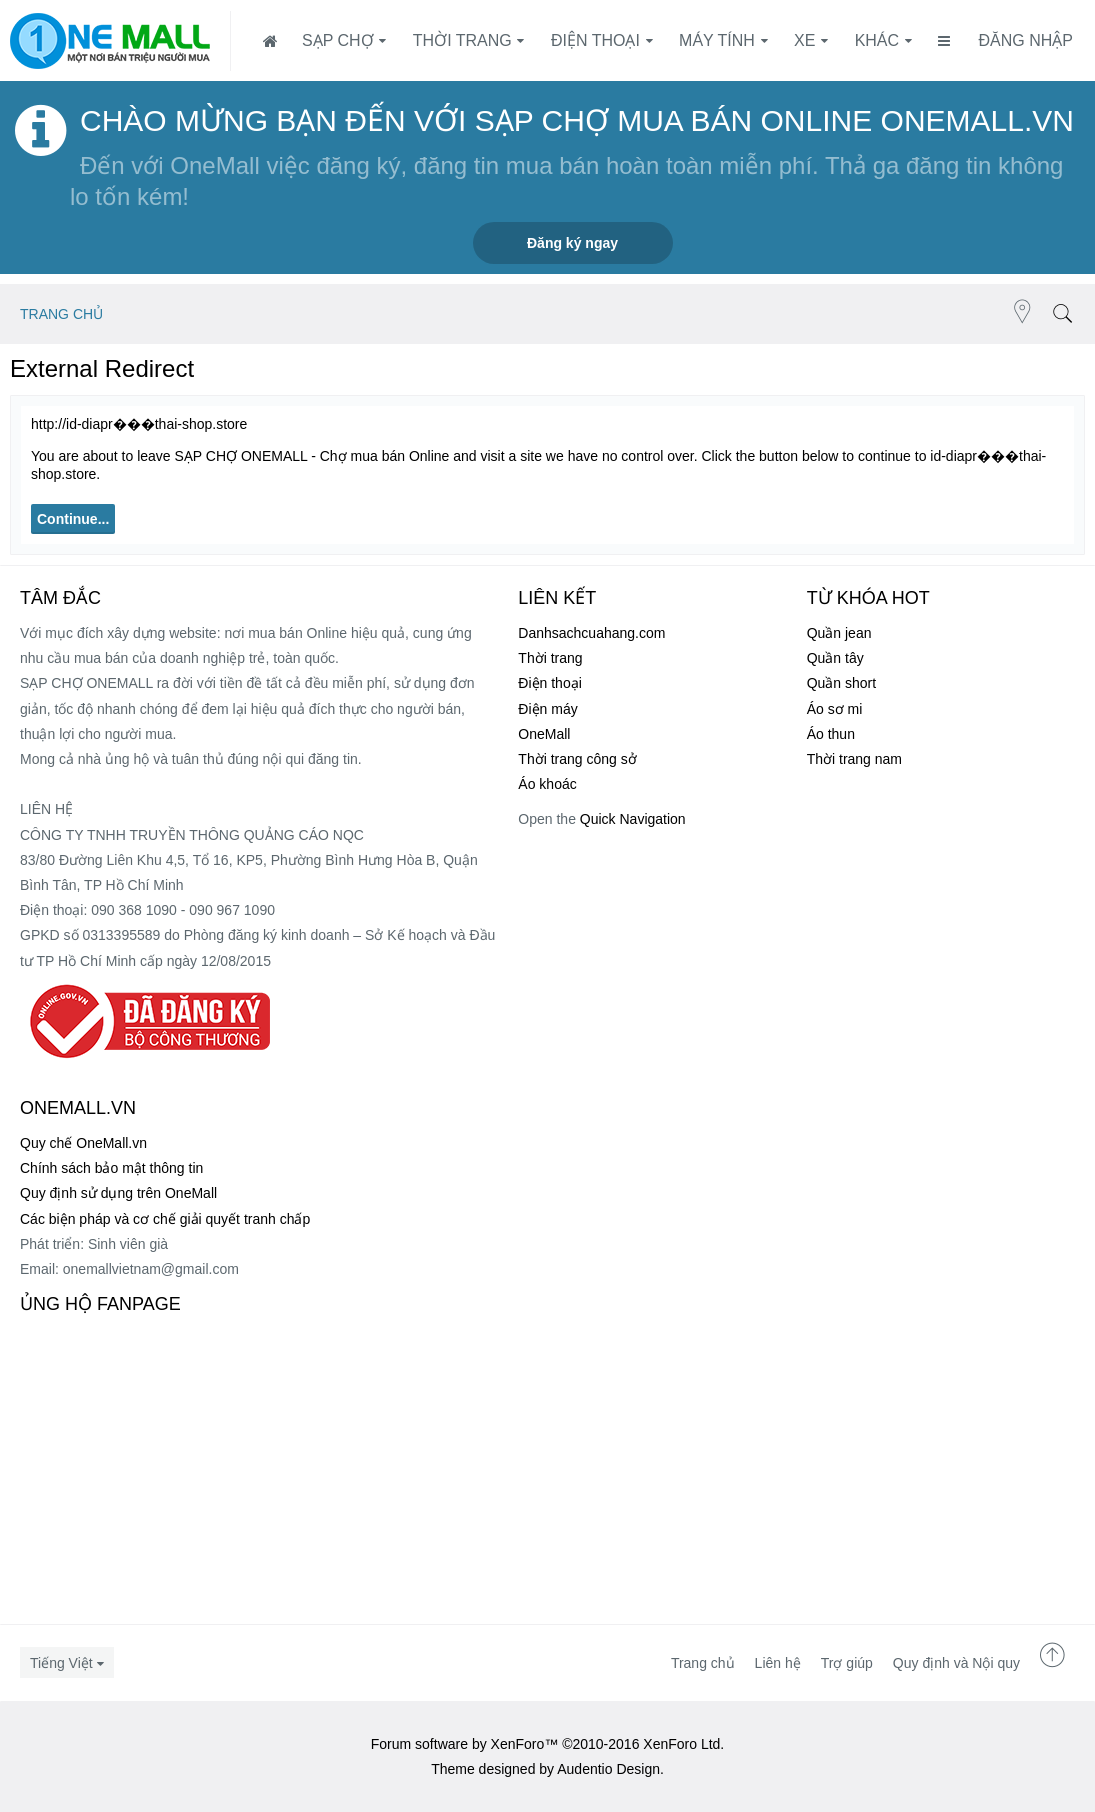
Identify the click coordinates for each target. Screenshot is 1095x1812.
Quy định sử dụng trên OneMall (118, 1193)
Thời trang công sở (577, 759)
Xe (804, 40)
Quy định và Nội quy (956, 1663)
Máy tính (717, 40)
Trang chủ (703, 1663)
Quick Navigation (633, 819)
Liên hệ (778, 1663)
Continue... (73, 519)
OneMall (544, 734)
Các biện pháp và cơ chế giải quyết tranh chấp (165, 1219)
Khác (877, 40)
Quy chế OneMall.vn (83, 1143)
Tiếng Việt (61, 1663)
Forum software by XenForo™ (548, 1744)
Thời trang (462, 40)
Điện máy (547, 709)
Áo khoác (547, 784)
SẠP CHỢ (338, 40)
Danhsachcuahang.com (591, 633)
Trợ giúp (847, 1663)
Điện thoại (595, 40)
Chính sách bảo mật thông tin (111, 1168)
